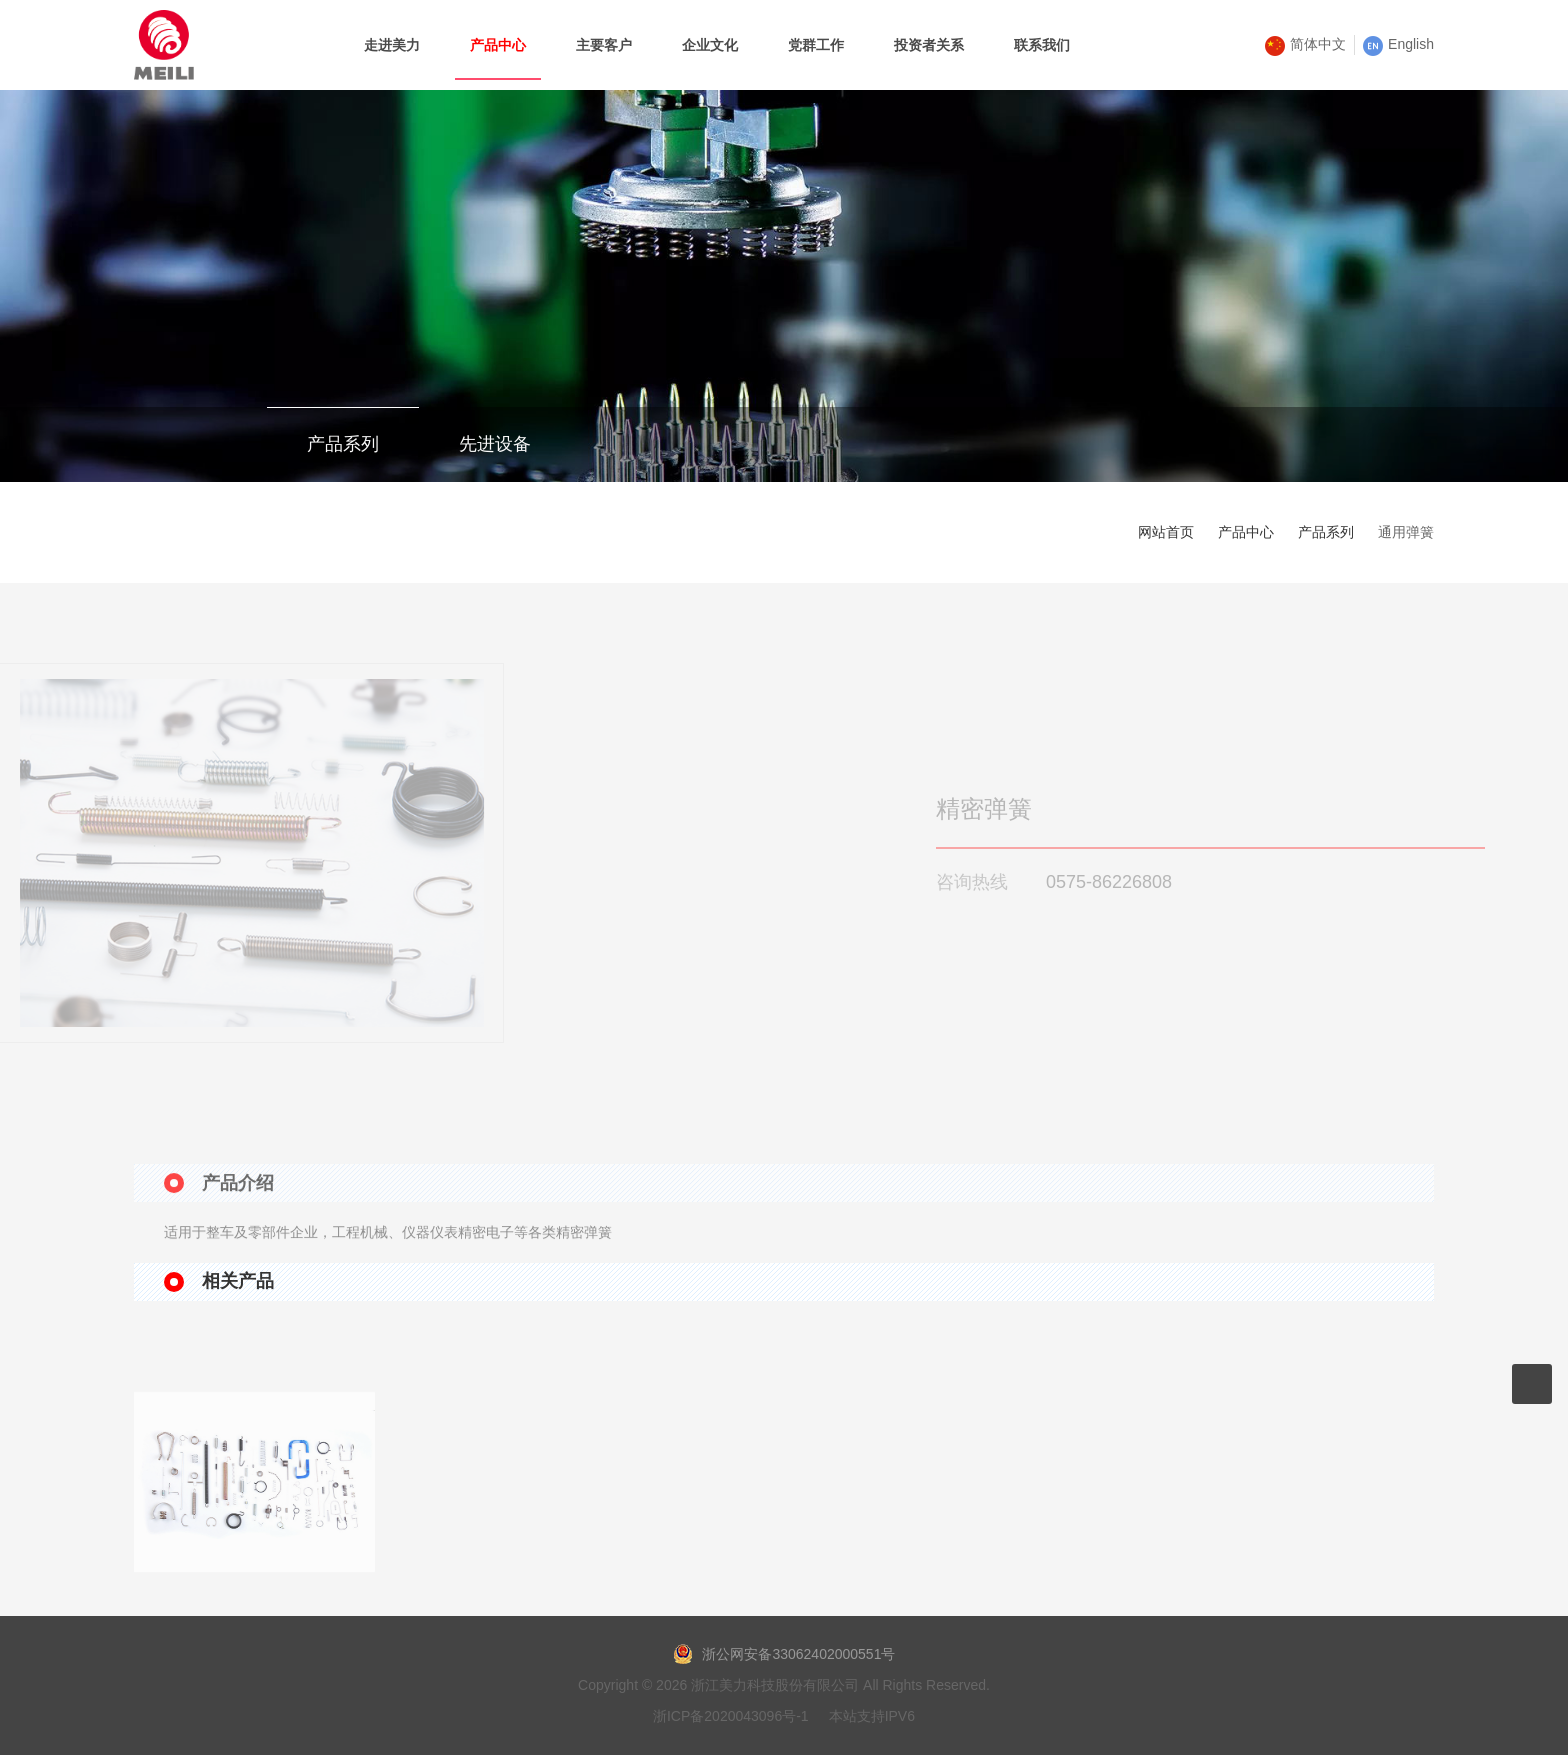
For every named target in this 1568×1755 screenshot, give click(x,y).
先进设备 (495, 444)
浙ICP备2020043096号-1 (731, 1716)
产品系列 (343, 444)
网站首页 (1166, 532)
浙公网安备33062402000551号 (784, 1654)
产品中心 (1246, 532)
